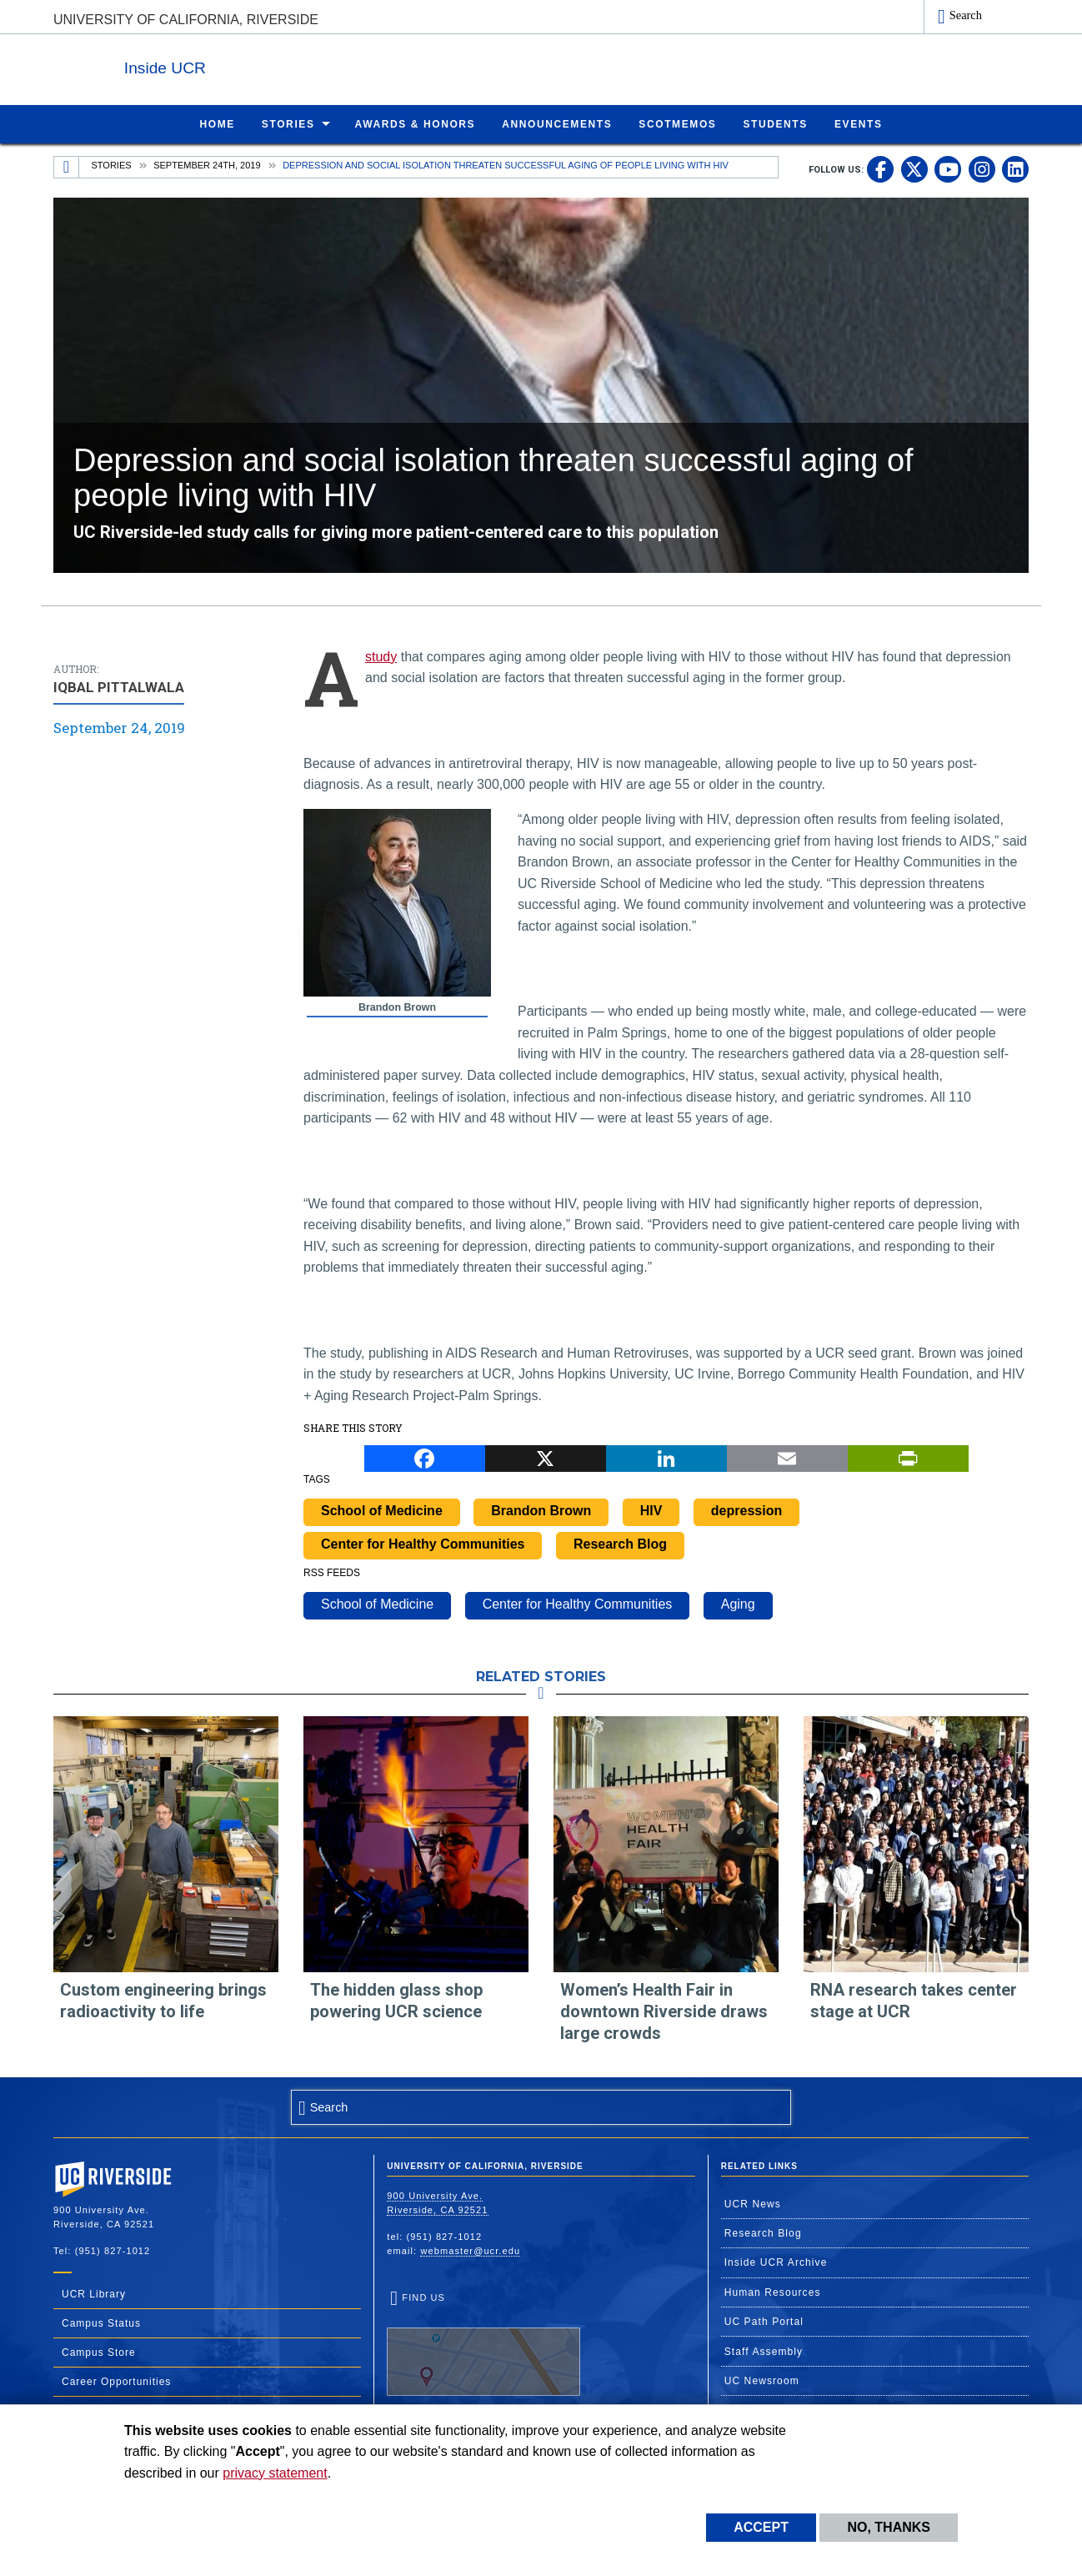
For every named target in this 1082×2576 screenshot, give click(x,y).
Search (965, 15)
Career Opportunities (116, 2381)
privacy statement (275, 2473)
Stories (112, 164)
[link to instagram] (982, 168)
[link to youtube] (947, 168)
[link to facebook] (880, 168)
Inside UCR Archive (776, 2261)
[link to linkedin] (1015, 168)
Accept (761, 2527)
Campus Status (101, 2322)
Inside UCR (257, 65)
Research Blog (620, 1543)
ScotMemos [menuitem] (677, 123)
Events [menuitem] (858, 123)
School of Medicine (382, 1510)
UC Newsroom (761, 2380)
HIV (651, 1510)
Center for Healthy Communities (422, 1543)
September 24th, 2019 (206, 164)
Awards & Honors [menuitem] (415, 123)
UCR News (752, 2203)
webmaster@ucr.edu (470, 2250)
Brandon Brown (541, 1510)
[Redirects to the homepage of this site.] (66, 167)
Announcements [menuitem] (557, 123)
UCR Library (94, 2293)
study (381, 656)
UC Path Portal (764, 2321)
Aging (738, 1603)
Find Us (483, 2343)
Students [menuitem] (775, 123)
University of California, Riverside (185, 20)
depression (746, 1510)
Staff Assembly (764, 2351)
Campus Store (99, 2352)
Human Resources (772, 2291)
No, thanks (888, 2527)
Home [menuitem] (216, 123)
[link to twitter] (914, 168)
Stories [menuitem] (288, 123)
